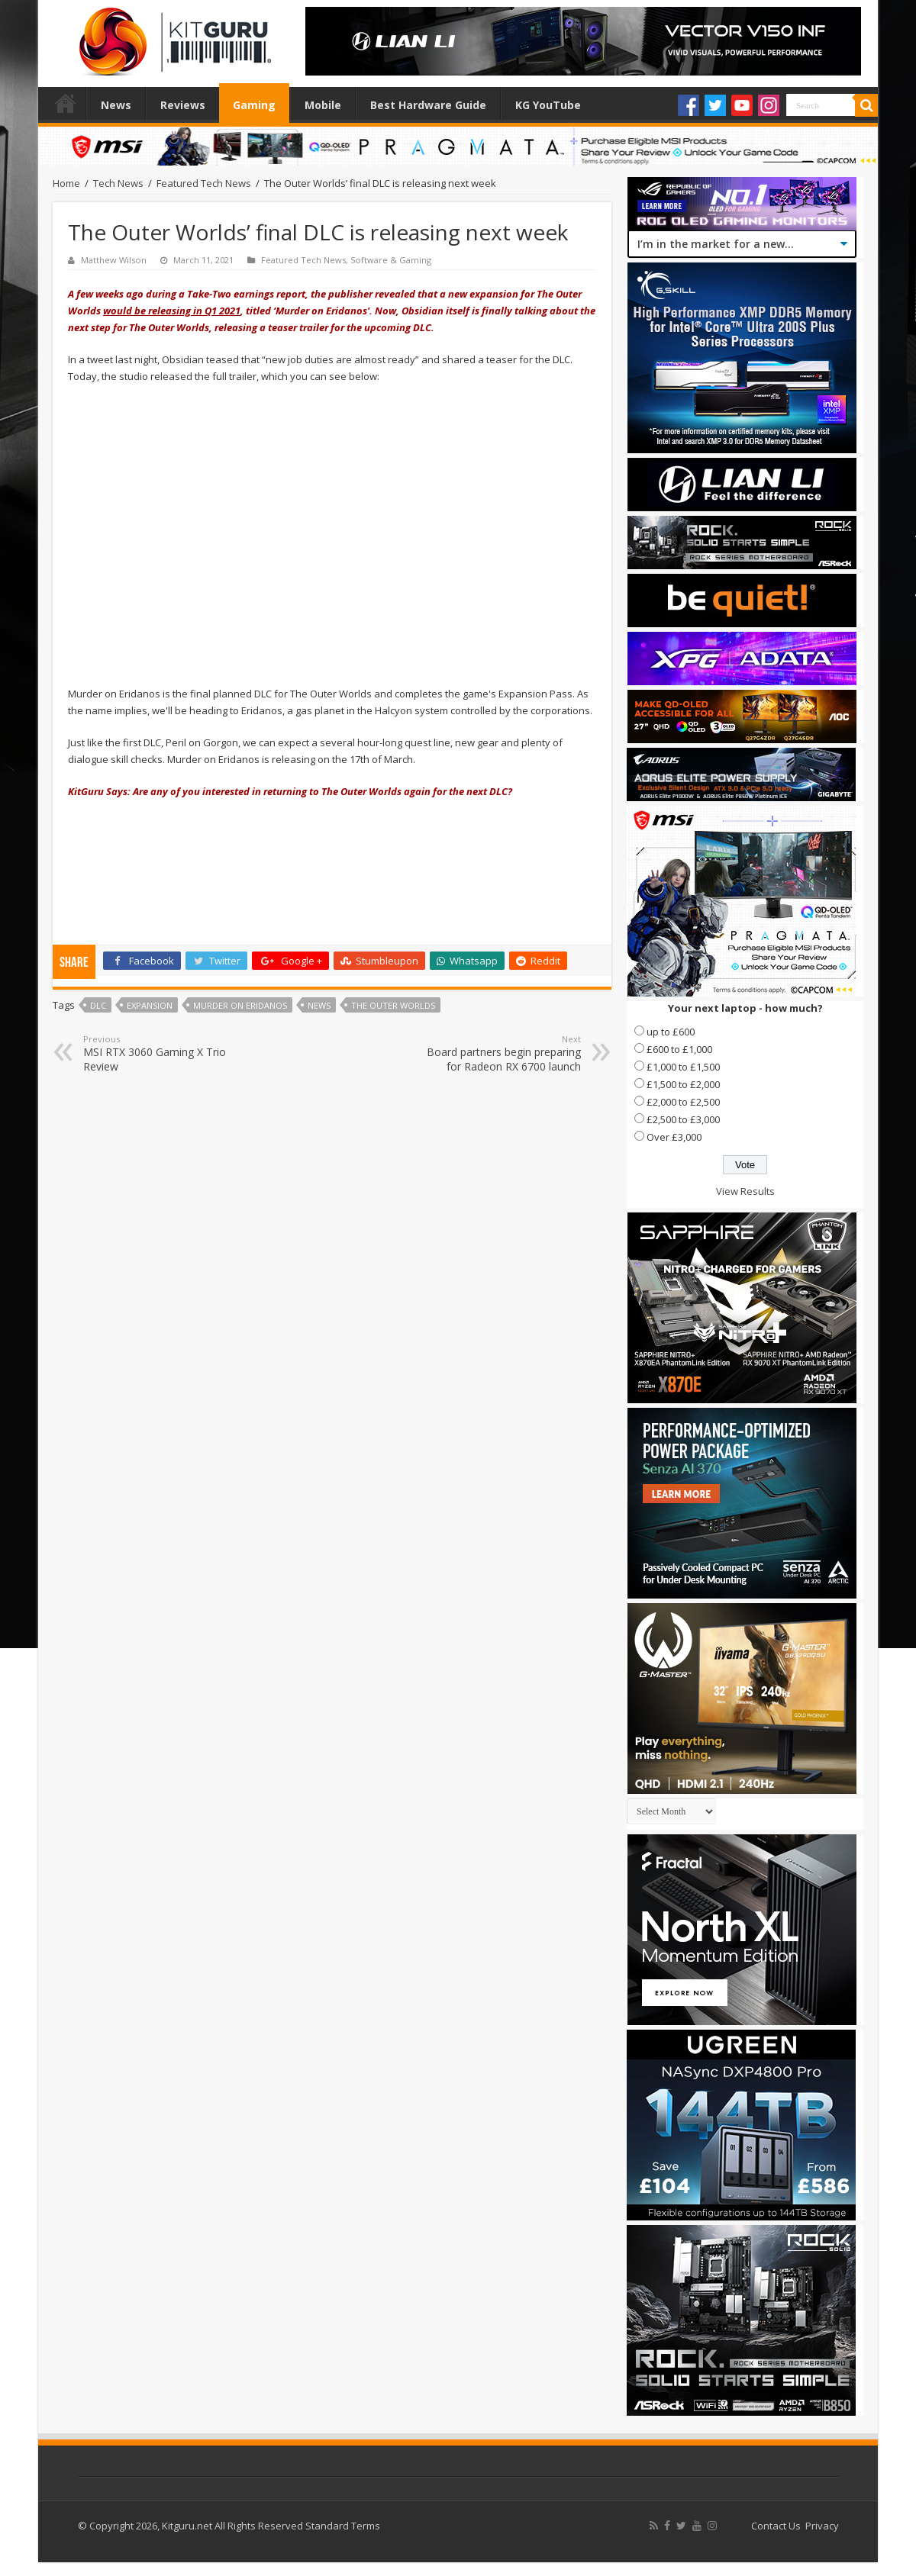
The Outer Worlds (393, 1005)
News (116, 105)
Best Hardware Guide (428, 105)
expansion (150, 1005)
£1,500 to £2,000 (683, 1084)
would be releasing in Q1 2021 (171, 310)
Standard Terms (342, 2526)
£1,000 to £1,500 (683, 1067)
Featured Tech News (203, 183)
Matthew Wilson (114, 260)
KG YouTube (548, 105)
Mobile (323, 105)
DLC (98, 1005)
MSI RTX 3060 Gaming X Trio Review (161, 1053)
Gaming (254, 105)
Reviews (182, 105)
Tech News (118, 183)
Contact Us (776, 2526)
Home (65, 103)
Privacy (822, 2526)
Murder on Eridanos (240, 1005)
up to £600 (671, 1031)
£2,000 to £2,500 (683, 1102)
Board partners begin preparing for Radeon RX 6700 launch (502, 1053)
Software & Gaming (390, 260)
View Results (745, 1191)
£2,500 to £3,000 (683, 1119)
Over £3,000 (674, 1137)
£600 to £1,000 (679, 1049)
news (319, 1005)
